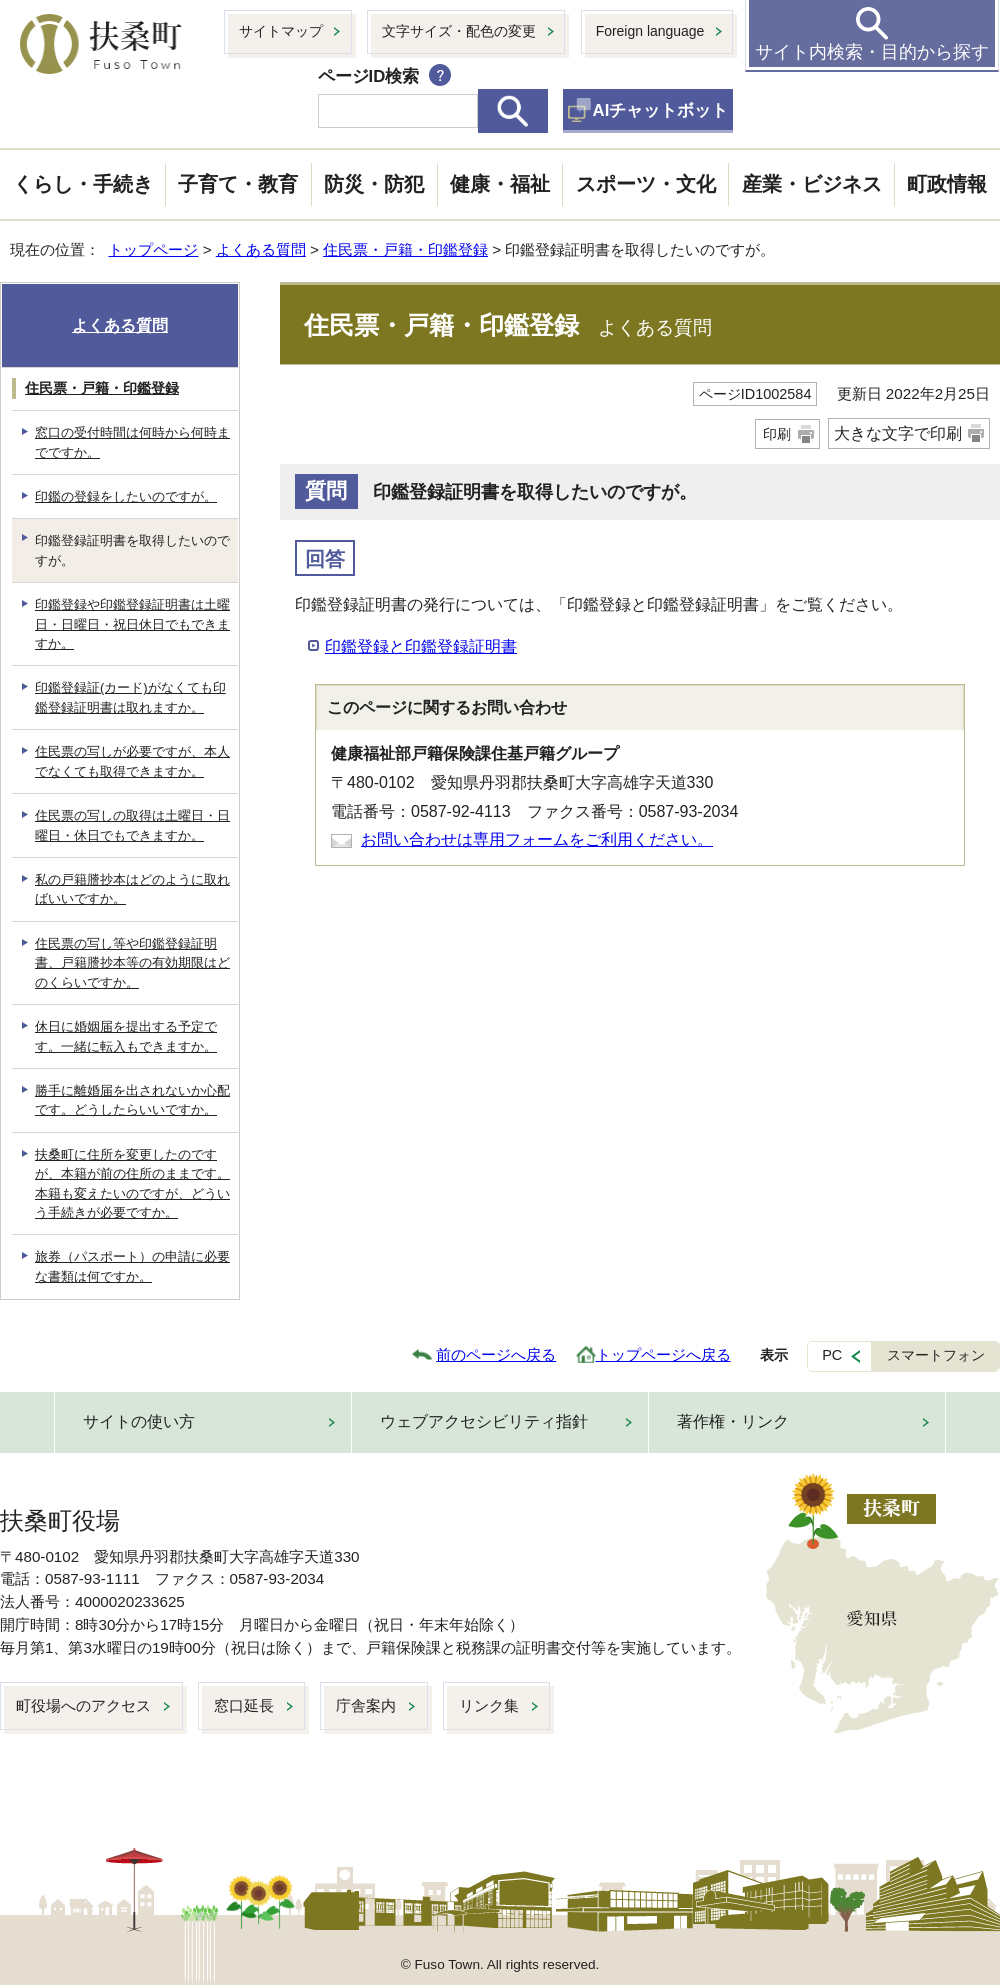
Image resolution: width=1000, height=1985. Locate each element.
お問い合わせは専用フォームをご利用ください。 (537, 839)
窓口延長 (244, 1705)
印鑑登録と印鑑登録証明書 (421, 646)
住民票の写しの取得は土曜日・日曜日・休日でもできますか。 (132, 825)
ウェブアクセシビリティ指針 (484, 1421)
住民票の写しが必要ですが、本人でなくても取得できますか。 (132, 761)
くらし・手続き (83, 184)
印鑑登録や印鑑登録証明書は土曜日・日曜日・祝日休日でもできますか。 (132, 624)
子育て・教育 (238, 184)
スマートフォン (936, 1355)
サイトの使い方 (139, 1421)
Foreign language (650, 31)
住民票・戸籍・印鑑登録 (405, 249)
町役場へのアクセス (83, 1705)
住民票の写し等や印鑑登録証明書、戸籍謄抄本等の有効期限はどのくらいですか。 (132, 963)
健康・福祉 (500, 184)
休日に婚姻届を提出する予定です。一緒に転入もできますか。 (126, 1036)
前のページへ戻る (496, 1354)
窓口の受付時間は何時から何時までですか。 (132, 442)
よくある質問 (261, 249)
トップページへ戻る (663, 1354)
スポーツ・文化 (646, 184)
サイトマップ (281, 31)
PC (832, 1355)
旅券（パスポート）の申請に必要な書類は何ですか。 (132, 1266)
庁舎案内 (366, 1705)
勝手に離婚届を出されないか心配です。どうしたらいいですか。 (132, 1100)
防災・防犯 (374, 184)
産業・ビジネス (812, 184)
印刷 (777, 434)
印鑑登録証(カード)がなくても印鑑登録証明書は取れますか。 (130, 697)
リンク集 (489, 1705)
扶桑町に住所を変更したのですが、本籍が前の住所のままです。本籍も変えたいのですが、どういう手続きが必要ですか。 (132, 1183)
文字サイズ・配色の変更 (459, 31)
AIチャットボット (661, 110)
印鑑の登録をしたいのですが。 (126, 496)
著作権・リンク (733, 1421)
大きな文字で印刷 (898, 433)
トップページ (153, 249)
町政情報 (947, 184)
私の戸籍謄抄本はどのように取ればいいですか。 (132, 889)
